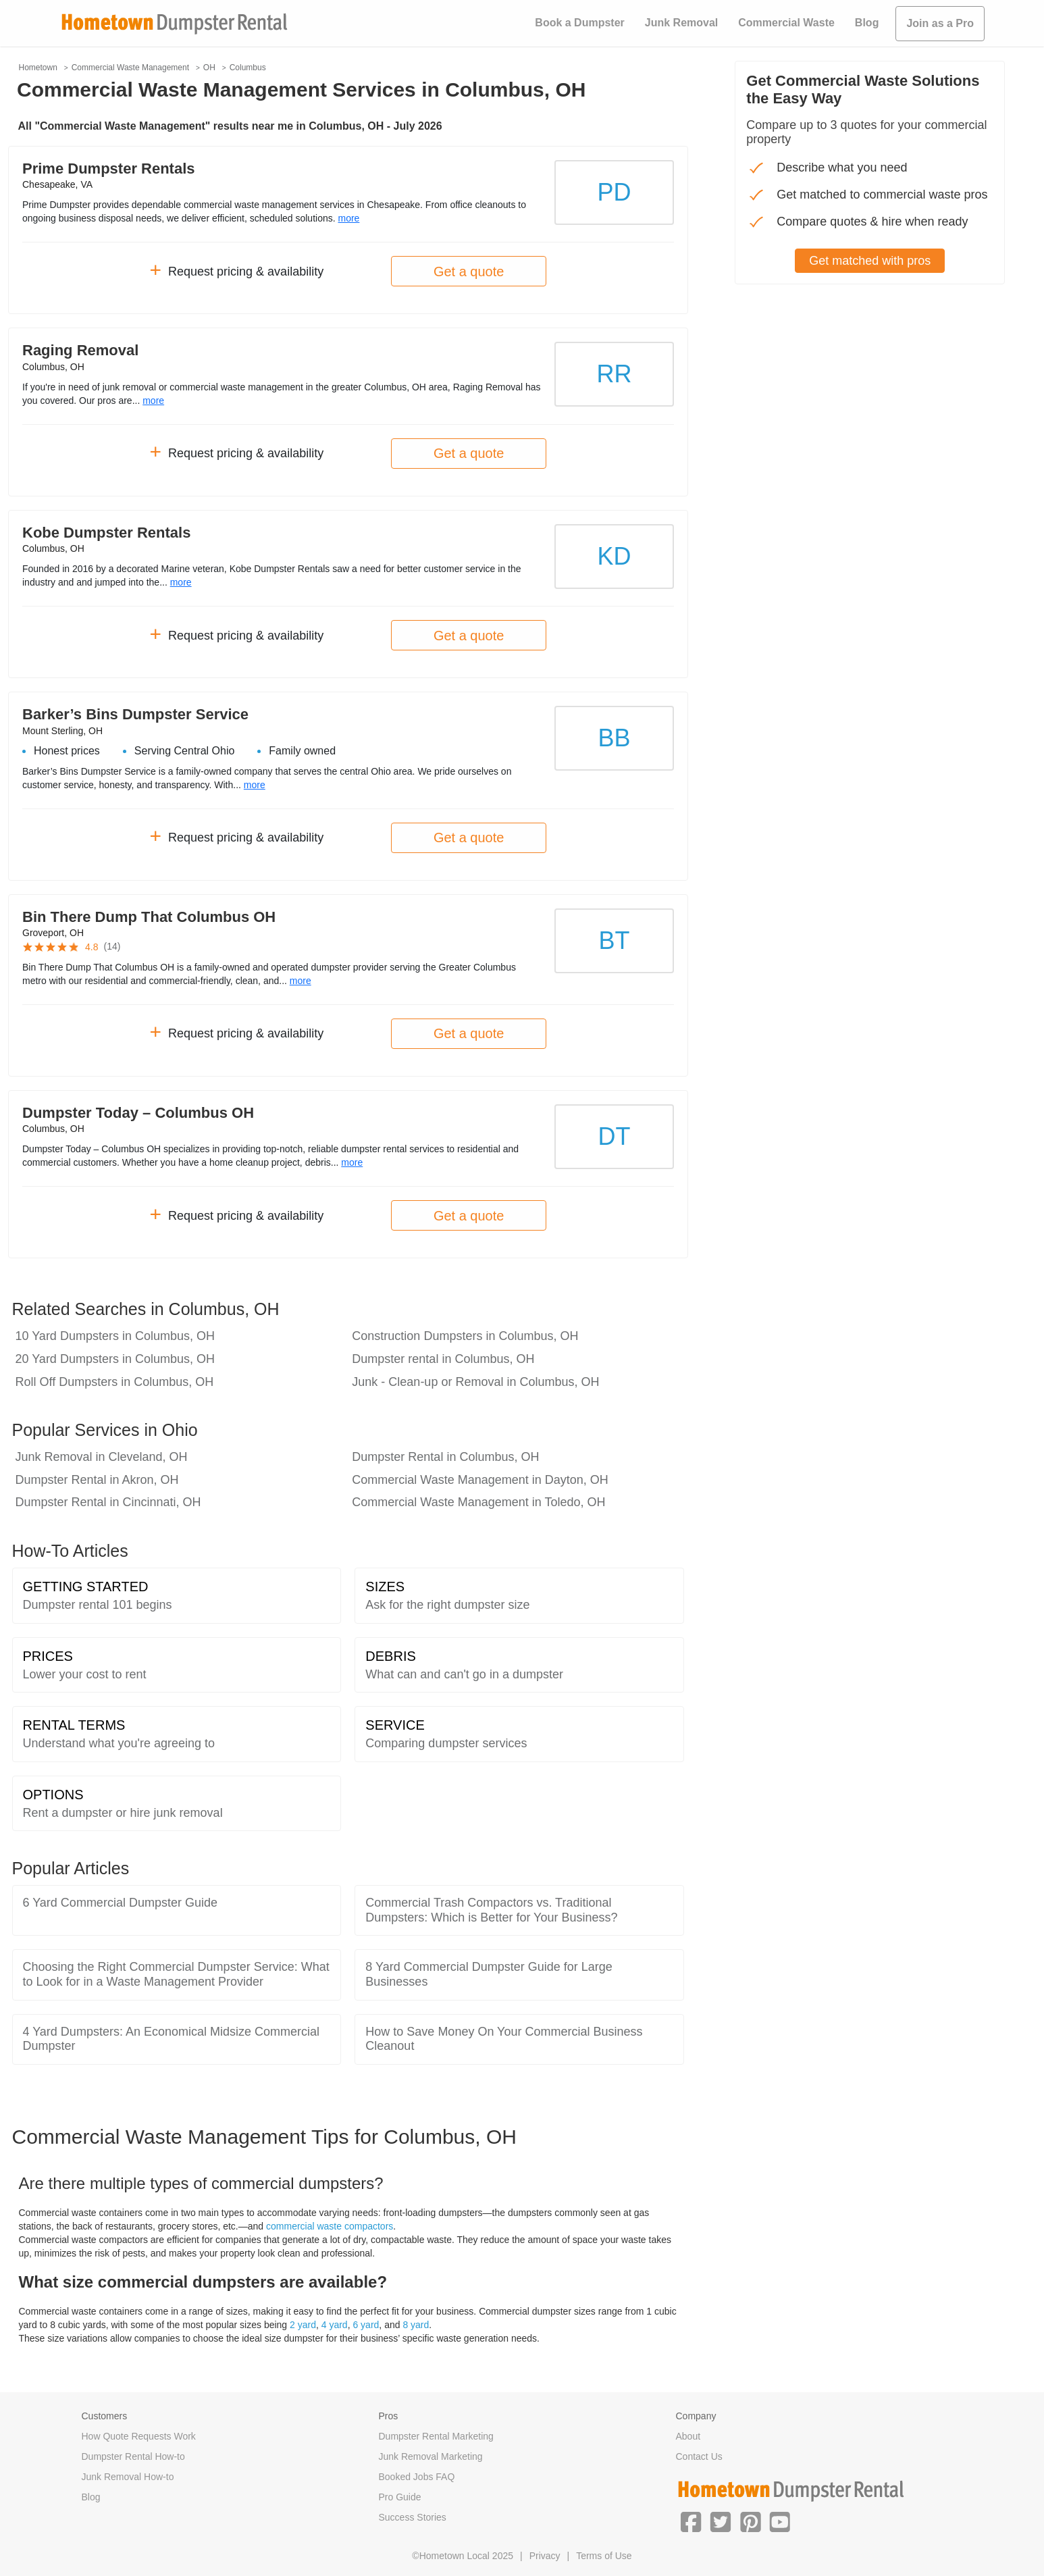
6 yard (366, 2324)
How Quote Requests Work (139, 2436)
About (688, 2436)
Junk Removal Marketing (431, 2456)
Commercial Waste (786, 22)
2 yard (303, 2324)
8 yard (415, 2324)
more (348, 218)
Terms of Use (603, 2555)
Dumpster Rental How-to (133, 2456)
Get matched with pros (870, 260)
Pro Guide (400, 2497)
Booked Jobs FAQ (417, 2476)
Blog (867, 22)
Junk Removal (681, 22)
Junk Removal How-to (128, 2476)
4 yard (334, 2324)
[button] (690, 2520)
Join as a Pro (940, 23)
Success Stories (412, 2517)
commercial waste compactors (329, 2226)
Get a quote (469, 271)
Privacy (544, 2555)
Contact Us (699, 2456)
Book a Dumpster (579, 22)
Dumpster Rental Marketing (436, 2436)
